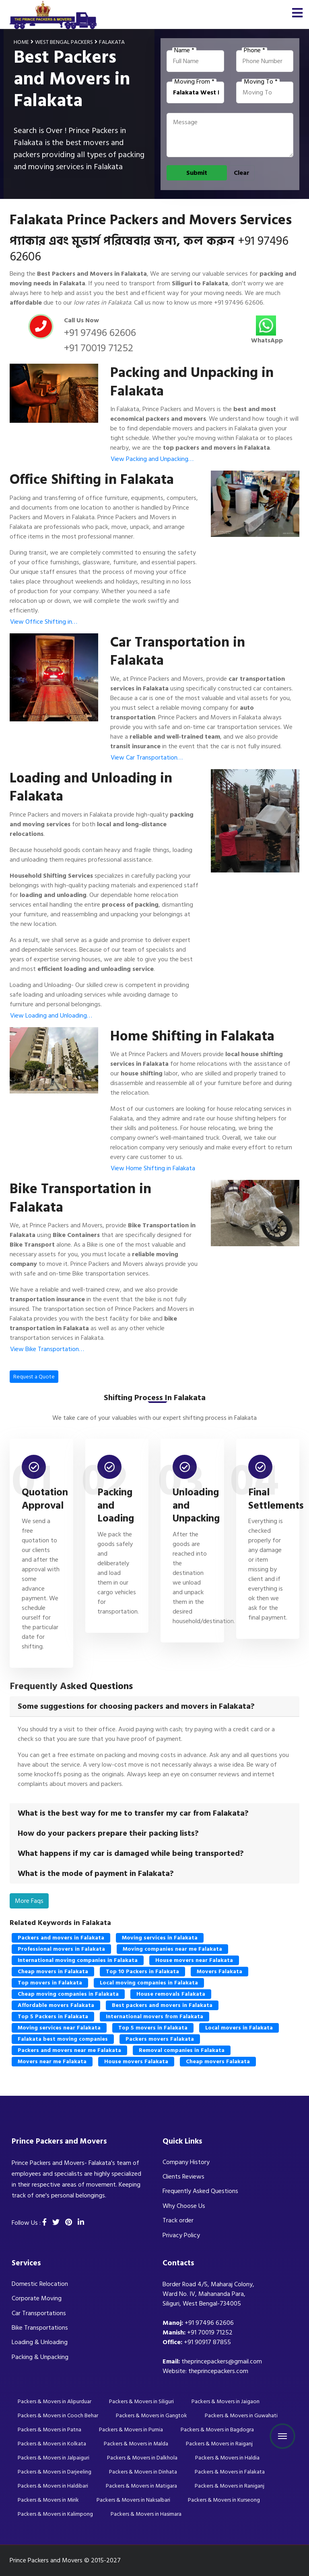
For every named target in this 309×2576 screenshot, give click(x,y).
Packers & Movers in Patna (49, 2429)
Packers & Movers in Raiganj (219, 2443)
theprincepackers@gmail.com (221, 2361)
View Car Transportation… (147, 757)
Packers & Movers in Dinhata (143, 2471)
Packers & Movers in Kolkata (52, 2443)
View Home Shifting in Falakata (153, 1168)
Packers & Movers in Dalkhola (142, 2457)
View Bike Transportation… (47, 1349)
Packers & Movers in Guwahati (241, 2415)
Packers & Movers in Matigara (141, 2485)
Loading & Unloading (40, 2342)
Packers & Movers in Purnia (131, 2429)
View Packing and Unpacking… (152, 459)
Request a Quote (34, 1376)
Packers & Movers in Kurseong (224, 2499)
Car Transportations (39, 2313)
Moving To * (261, 82)
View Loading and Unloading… (51, 1015)
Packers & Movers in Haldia (227, 2457)
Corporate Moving (37, 2298)
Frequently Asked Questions (200, 2191)
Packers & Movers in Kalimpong (55, 2514)
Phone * (254, 50)
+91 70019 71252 (98, 348)
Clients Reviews (183, 2176)
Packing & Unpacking (40, 2357)
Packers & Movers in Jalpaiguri (53, 2457)
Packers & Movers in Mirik (48, 2499)
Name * (184, 50)
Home (21, 42)
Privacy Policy (181, 2235)
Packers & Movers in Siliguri (141, 2401)
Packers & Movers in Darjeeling (54, 2471)
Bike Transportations (40, 2327)
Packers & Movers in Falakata (230, 2471)
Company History (186, 2162)
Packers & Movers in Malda (136, 2443)
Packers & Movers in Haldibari (53, 2485)
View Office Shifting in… (43, 621)
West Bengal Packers (64, 42)
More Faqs (29, 1901)
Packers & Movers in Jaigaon (226, 2401)
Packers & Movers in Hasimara (146, 2514)
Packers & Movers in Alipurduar (54, 2401)
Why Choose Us (184, 2206)
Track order (178, 2220)
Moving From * (194, 82)
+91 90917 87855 (207, 2342)
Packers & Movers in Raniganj (229, 2485)
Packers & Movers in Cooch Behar (58, 2415)
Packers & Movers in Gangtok (151, 2415)
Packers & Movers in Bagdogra (217, 2429)
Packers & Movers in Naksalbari (133, 2499)
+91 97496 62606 (238, 302)
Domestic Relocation (40, 2284)
